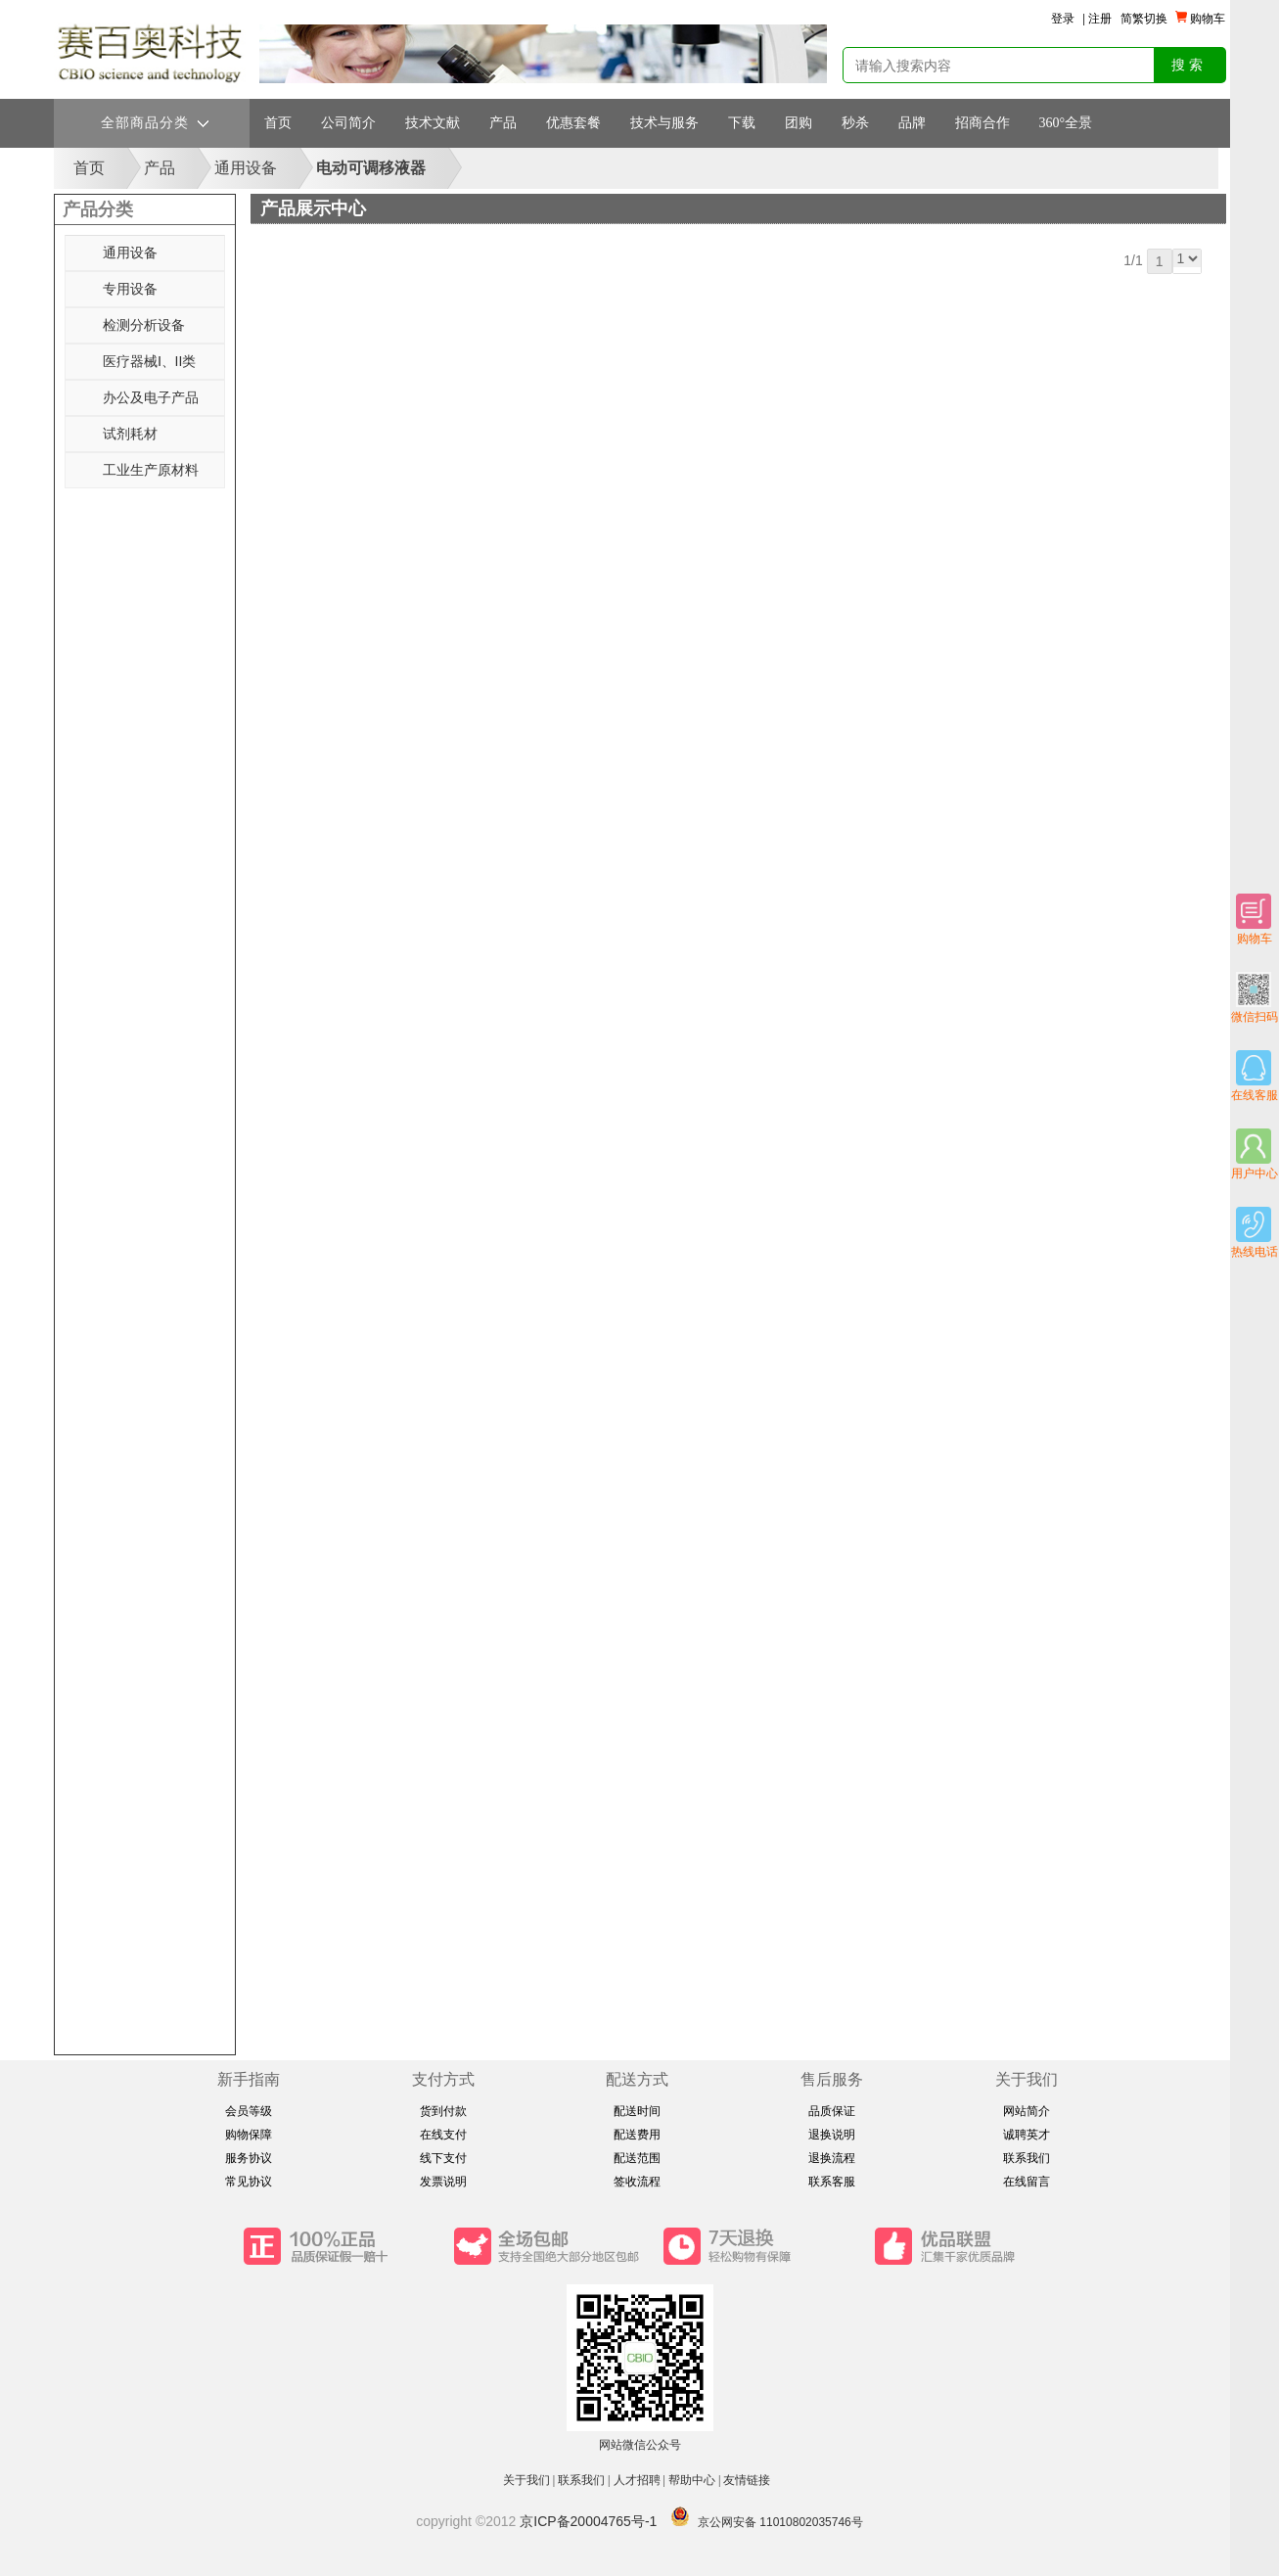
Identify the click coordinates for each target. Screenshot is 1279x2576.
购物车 (1254, 919)
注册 (1100, 18)
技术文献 (432, 122)
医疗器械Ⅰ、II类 (150, 361)
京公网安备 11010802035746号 (780, 2522)
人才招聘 (637, 2480)
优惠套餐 (573, 122)
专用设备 (130, 289)
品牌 (912, 122)
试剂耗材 (130, 433)
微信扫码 (1254, 998)
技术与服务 (664, 122)
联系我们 (581, 2480)
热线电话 (1254, 1233)
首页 (278, 122)
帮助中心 (691, 2480)
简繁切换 (1143, 18)
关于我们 (526, 2480)
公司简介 (348, 122)
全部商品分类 (154, 123)
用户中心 (1254, 1154)
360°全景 (1066, 122)
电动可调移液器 (371, 168)
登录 (1062, 18)
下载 (741, 122)
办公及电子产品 (151, 397)
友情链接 (748, 2480)
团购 (798, 122)
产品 (503, 122)
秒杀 (855, 122)
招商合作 (982, 122)
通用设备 (245, 168)
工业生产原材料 (151, 470)
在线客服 (1254, 1076)
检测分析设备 (144, 325)
